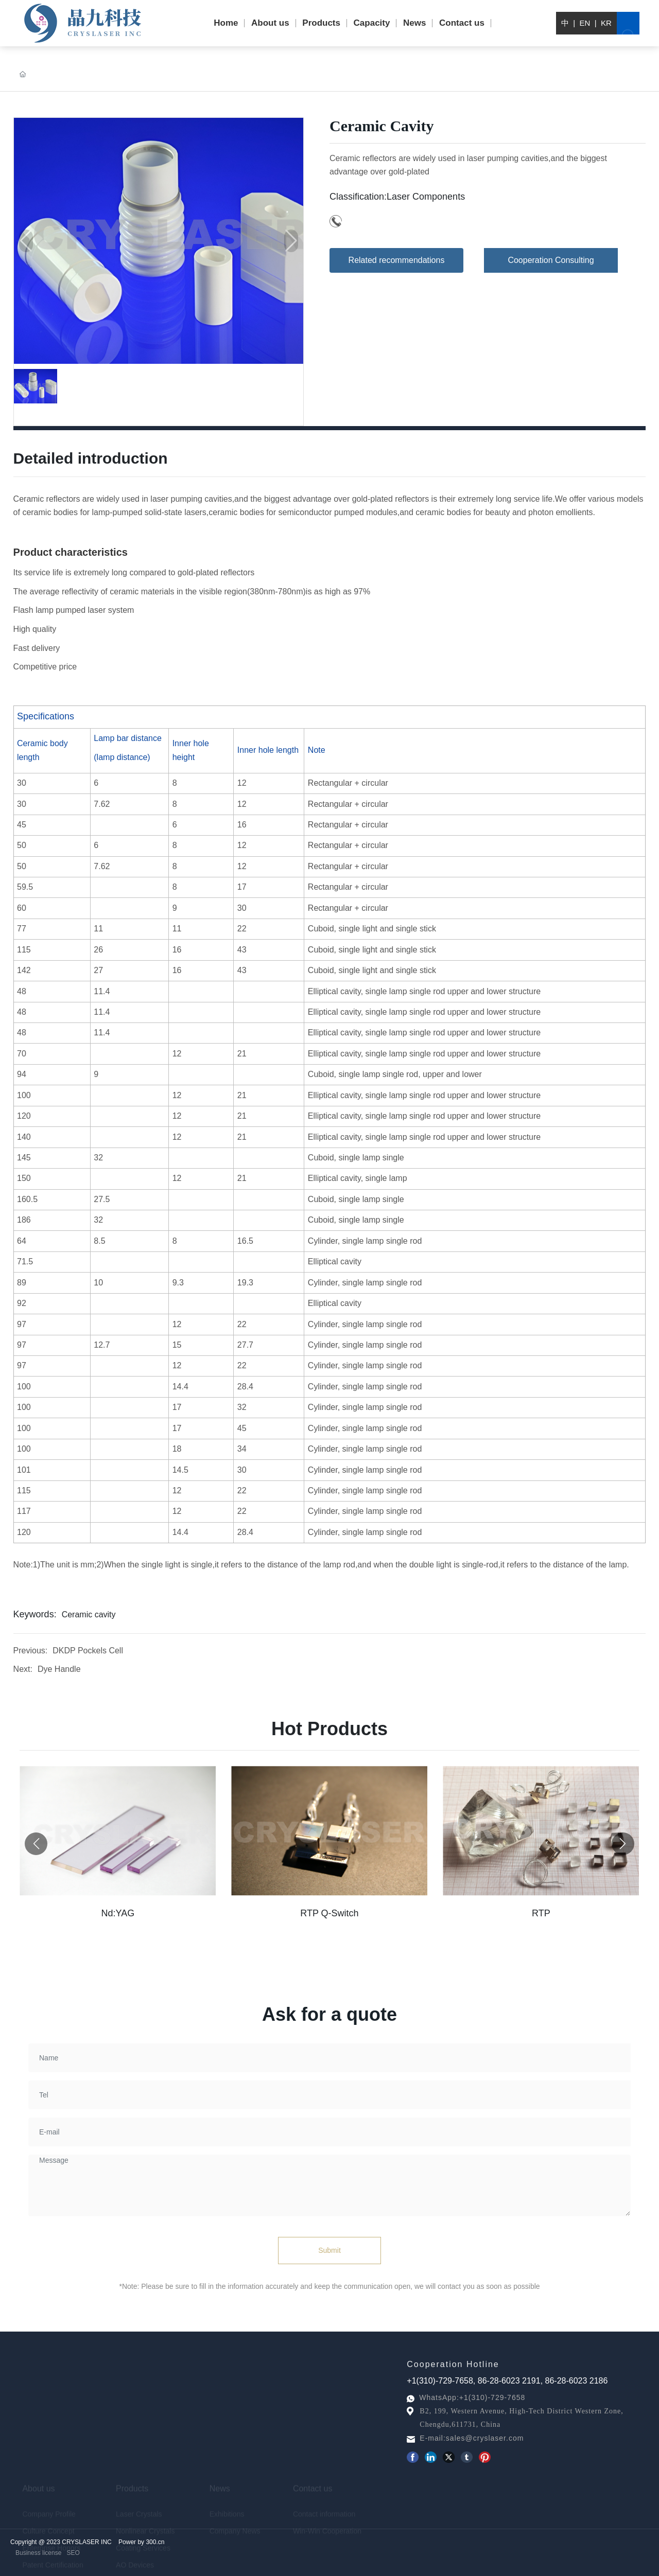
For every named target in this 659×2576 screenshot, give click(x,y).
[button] (623, 1900)
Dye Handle (59, 1672)
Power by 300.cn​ (141, 2546)
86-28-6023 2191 (509, 2384)
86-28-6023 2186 (576, 2384)
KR (606, 23)
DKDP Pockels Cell (88, 1653)
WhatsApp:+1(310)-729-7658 (472, 2397)
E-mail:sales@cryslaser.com (472, 2438)
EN (585, 23)
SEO (72, 2552)
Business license (38, 2552)
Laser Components (426, 196)
